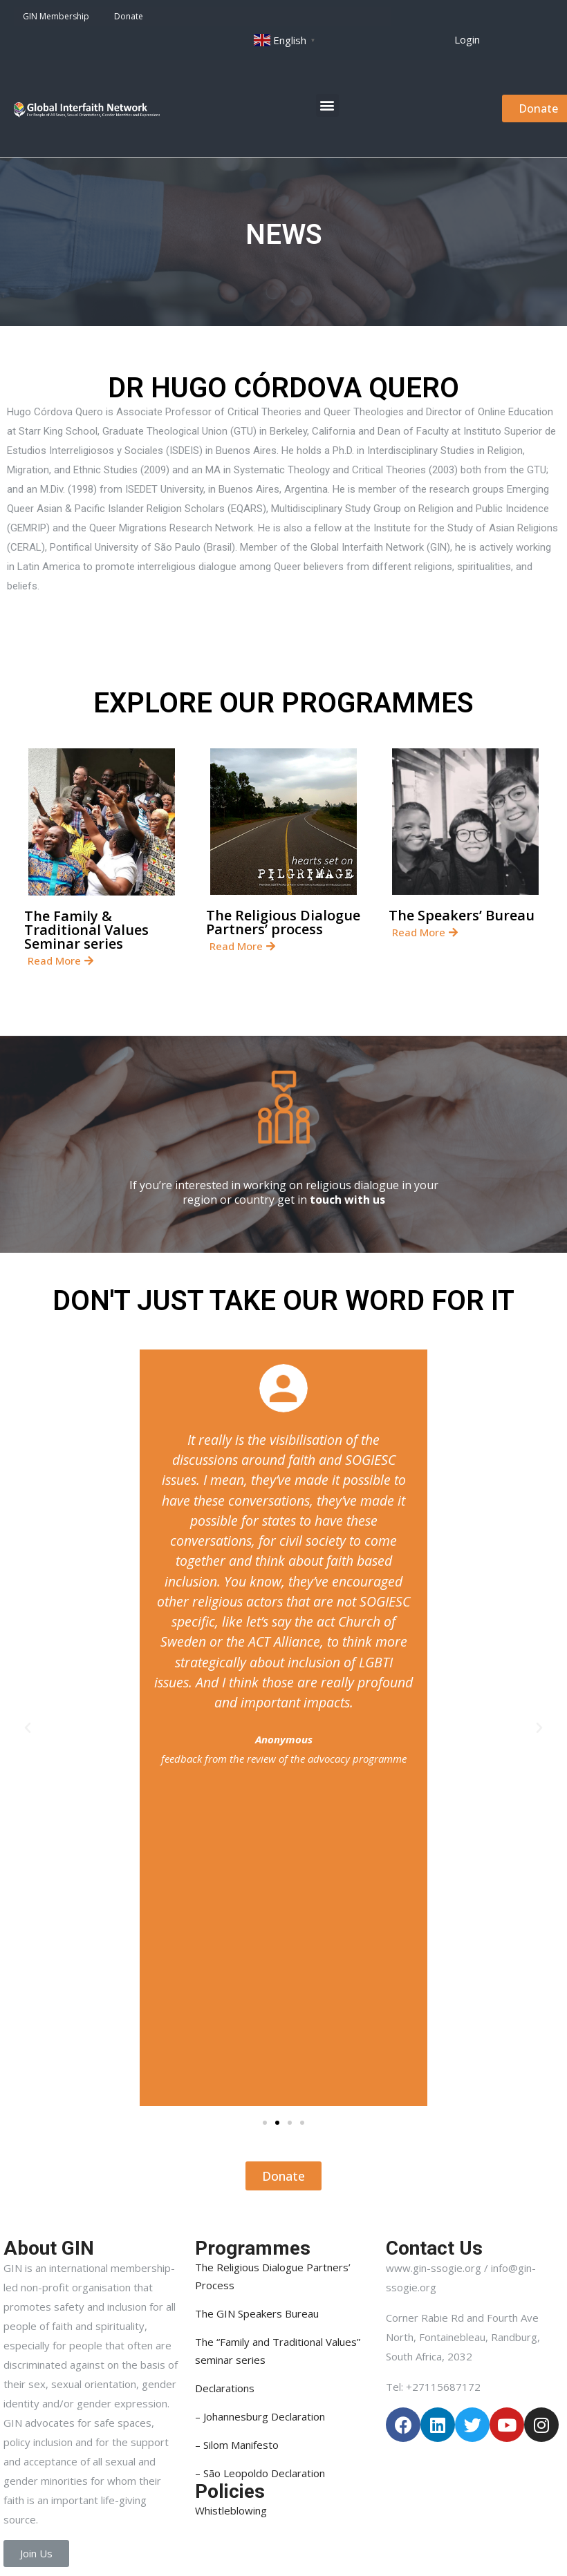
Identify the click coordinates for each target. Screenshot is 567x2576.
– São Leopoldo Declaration (260, 2473)
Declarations (224, 2388)
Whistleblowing (231, 2510)
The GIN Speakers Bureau (257, 2313)
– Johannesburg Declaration (260, 2416)
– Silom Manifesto (237, 2445)
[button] (467, 39)
